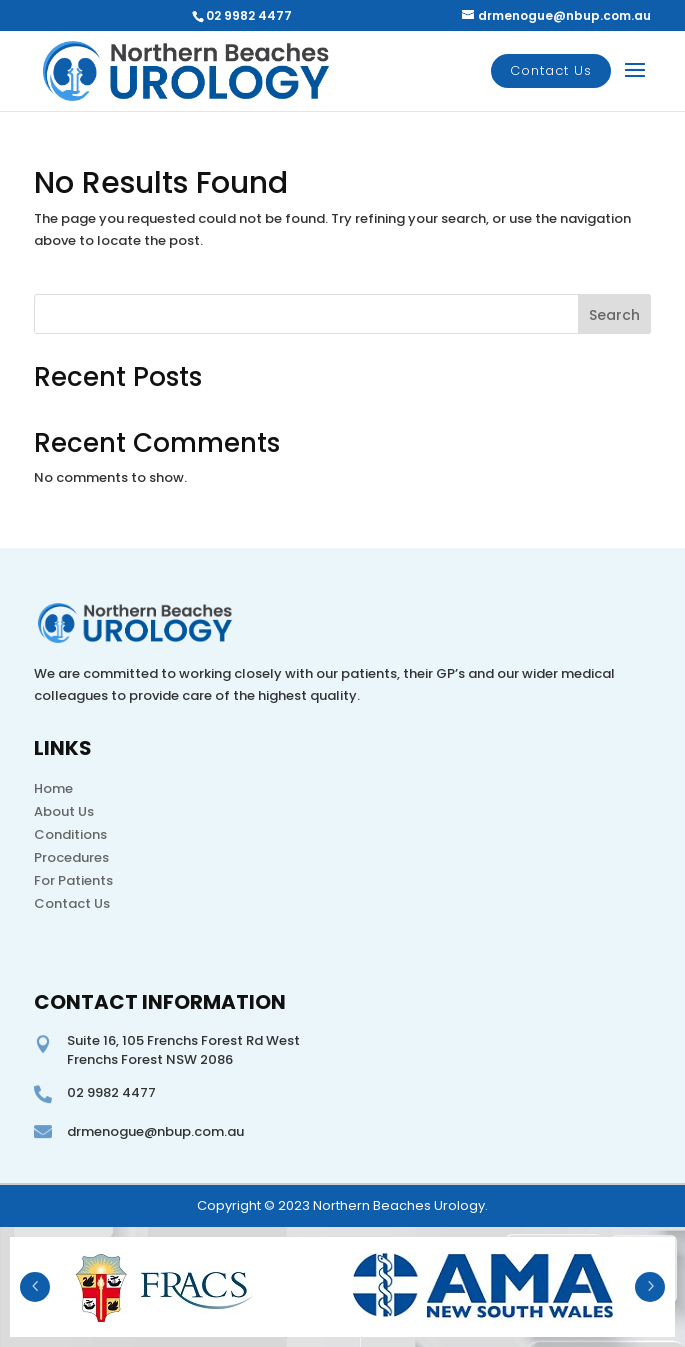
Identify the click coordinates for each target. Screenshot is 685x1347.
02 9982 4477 (249, 15)
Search (614, 315)
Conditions (70, 834)
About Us (64, 811)
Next (650, 1287)
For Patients (73, 880)
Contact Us (551, 70)
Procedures (71, 857)
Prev (35, 1287)
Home (53, 788)
